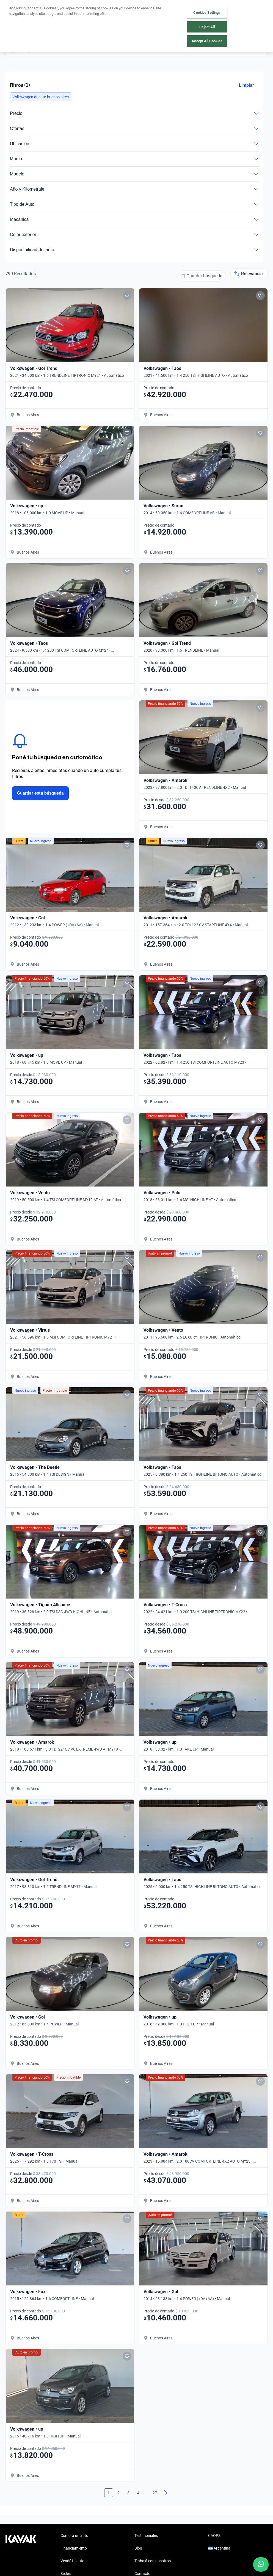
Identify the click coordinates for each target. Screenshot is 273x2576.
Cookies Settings (206, 12)
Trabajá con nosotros (152, 2561)
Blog (138, 2548)
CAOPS (214, 2535)
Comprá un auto (74, 2535)
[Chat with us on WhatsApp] (261, 2564)
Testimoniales (146, 2535)
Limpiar (246, 85)
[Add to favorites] (127, 295)
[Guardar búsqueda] (201, 275)
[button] (40, 97)
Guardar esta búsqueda (40, 793)
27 (155, 2493)
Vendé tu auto (72, 2561)
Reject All (206, 27)
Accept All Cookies (207, 41)
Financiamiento (73, 2548)
